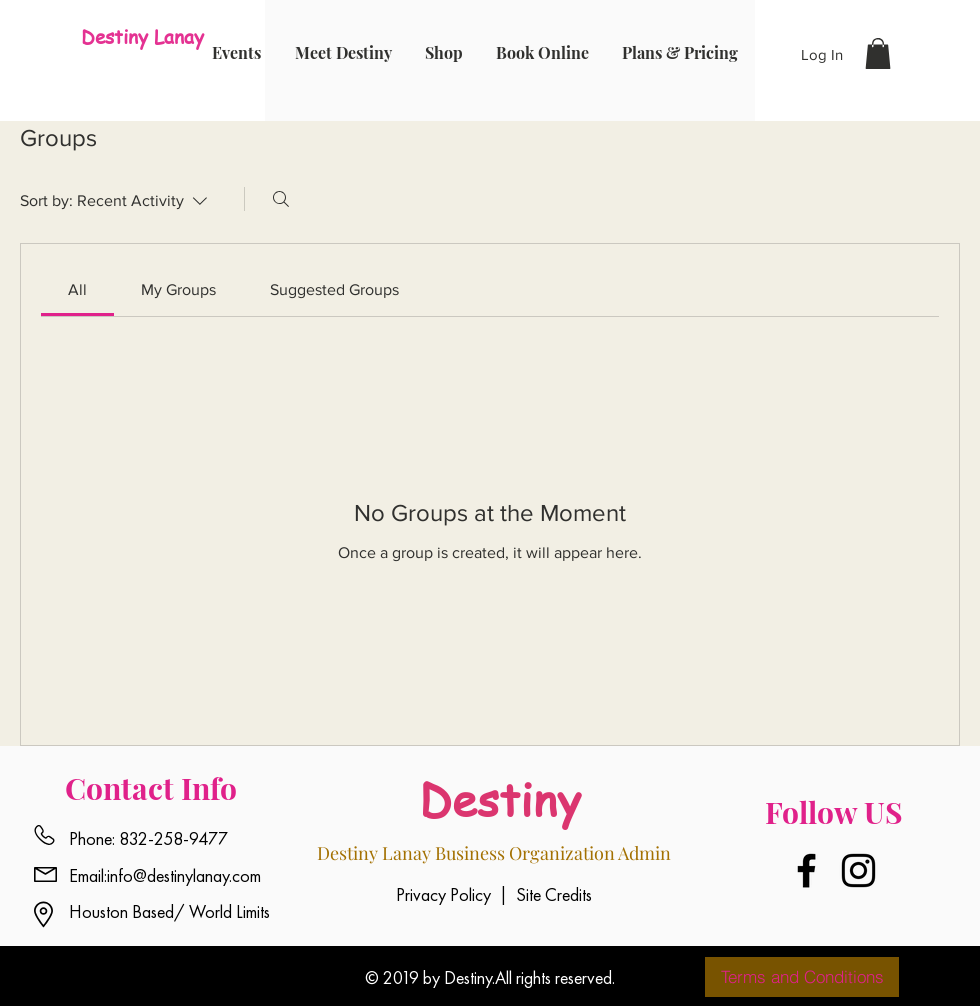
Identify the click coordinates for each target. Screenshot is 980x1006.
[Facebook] (806, 870)
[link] (77, 289)
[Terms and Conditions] (802, 977)
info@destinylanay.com (184, 875)
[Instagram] (858, 870)
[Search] (281, 199)
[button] (878, 53)
